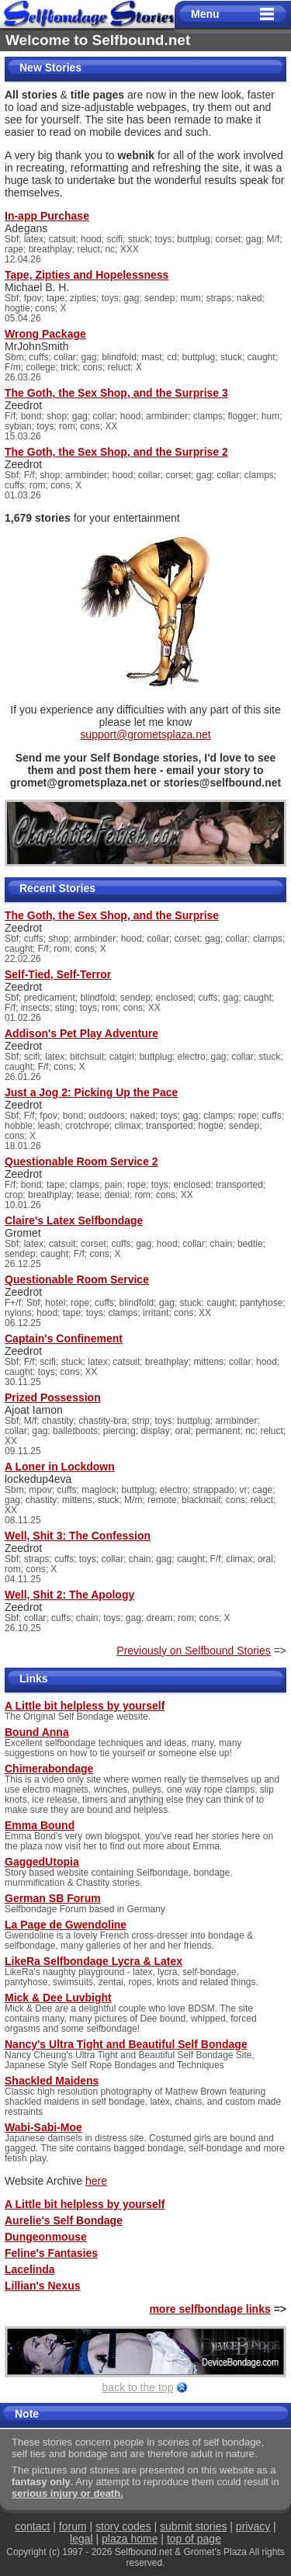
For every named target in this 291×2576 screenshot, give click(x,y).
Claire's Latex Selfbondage (74, 1220)
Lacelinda (30, 2269)
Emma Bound (39, 1825)
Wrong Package (45, 334)
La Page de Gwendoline (65, 1924)
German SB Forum (53, 1898)
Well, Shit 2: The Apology (69, 1594)
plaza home (130, 2539)
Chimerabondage (49, 1768)
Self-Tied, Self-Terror (58, 974)
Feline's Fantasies (51, 2253)
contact (32, 2526)
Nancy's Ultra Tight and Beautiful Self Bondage (126, 2044)
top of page (194, 2539)
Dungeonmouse (46, 2237)
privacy (253, 2526)
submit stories (193, 2526)
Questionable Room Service (77, 1279)
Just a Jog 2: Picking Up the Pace (91, 1092)
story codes (123, 2526)
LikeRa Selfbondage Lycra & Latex (93, 1961)
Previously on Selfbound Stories (193, 1650)
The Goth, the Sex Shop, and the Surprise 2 (116, 452)
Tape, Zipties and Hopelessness (86, 275)
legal (81, 2539)
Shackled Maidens (52, 2080)
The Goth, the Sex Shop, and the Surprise (112, 915)
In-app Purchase (47, 216)
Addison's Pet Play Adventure (81, 1033)
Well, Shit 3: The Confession (78, 1535)
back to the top (138, 2387)
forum (73, 2526)
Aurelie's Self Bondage (64, 2220)
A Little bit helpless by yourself (85, 1705)
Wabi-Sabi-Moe (43, 2127)
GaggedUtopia (42, 1862)
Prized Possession (53, 1397)
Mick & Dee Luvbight (58, 1997)
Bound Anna (37, 1732)
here (96, 2181)
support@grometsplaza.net (145, 734)
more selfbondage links (209, 2309)
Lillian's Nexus (42, 2285)
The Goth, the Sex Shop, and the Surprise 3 (116, 393)
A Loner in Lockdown (60, 1466)
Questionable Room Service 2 (81, 1161)
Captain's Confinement (64, 1338)
